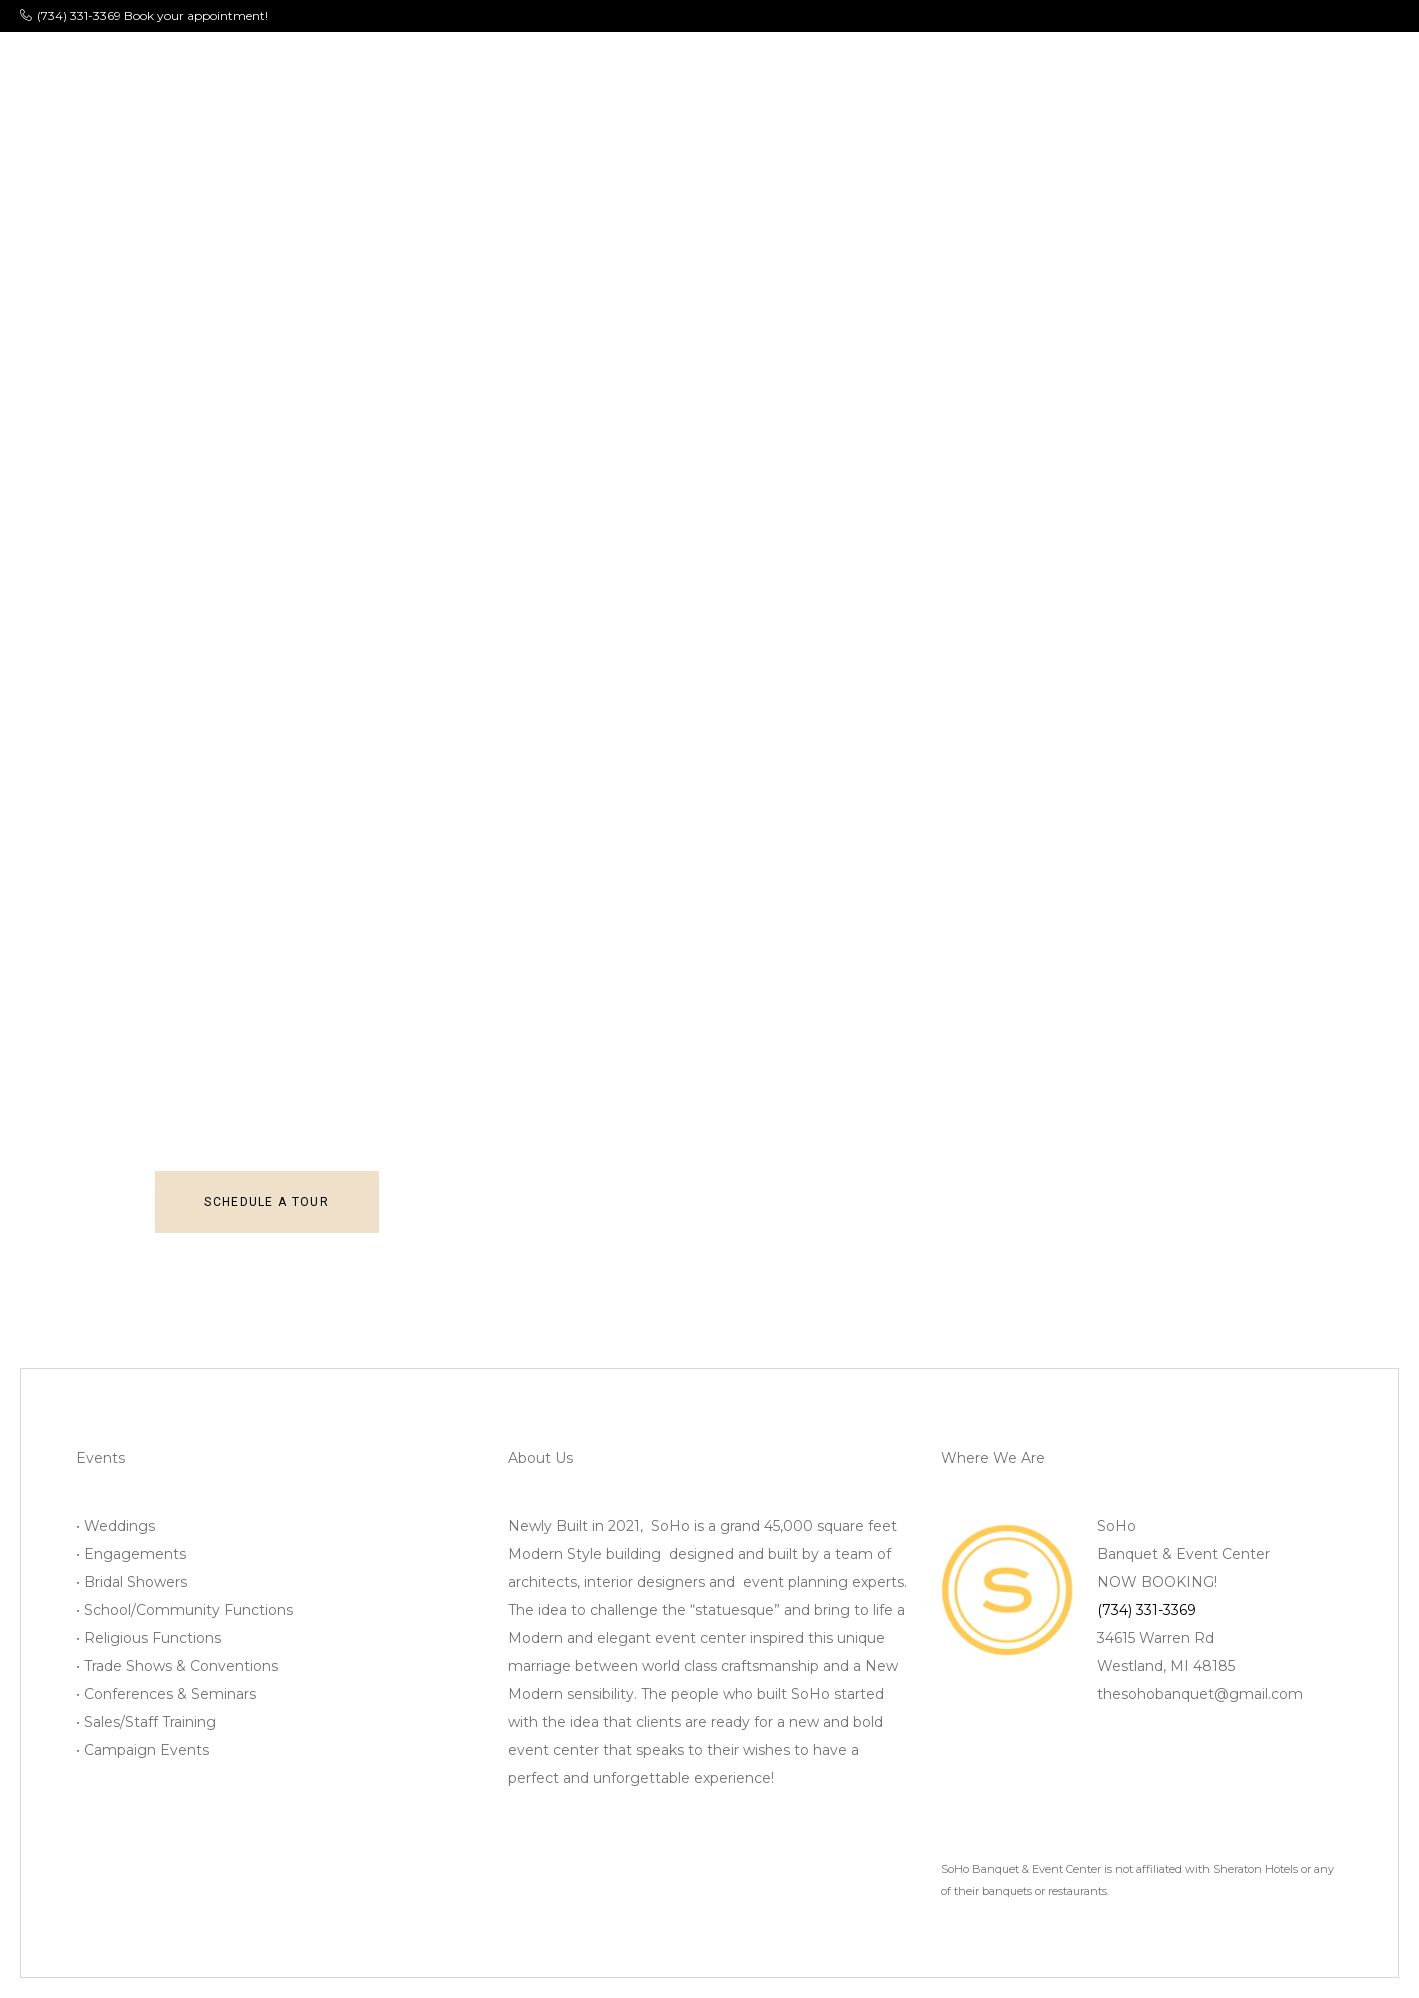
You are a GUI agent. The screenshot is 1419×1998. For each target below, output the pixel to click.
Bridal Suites (786, 64)
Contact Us (1103, 64)
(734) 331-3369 (1146, 1610)
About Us (311, 64)
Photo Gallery (641, 64)
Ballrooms (426, 64)
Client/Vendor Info (948, 64)
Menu (527, 64)
